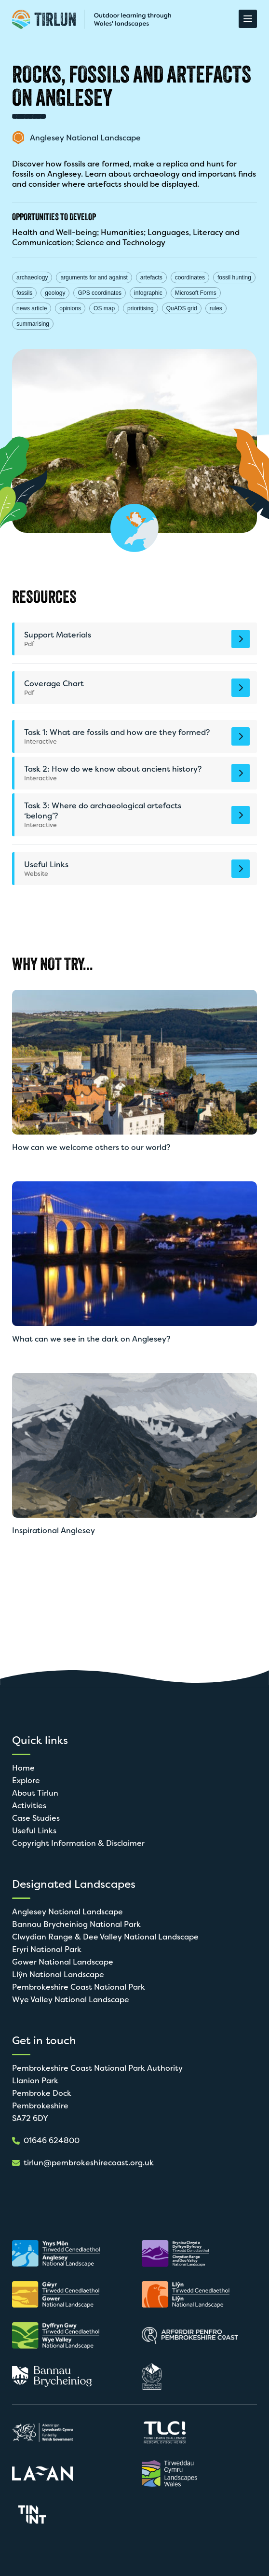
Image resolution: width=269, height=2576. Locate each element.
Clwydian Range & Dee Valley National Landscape (105, 1937)
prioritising (140, 308)
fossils (24, 293)
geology (55, 293)
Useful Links (34, 1831)
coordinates (190, 277)
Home (23, 1768)
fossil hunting (234, 277)
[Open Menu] (248, 19)
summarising (32, 323)
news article (31, 308)
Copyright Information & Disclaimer (78, 1843)
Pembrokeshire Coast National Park (78, 1987)
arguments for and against (93, 277)
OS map (104, 308)
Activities (29, 1805)
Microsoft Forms (195, 293)
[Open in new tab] (60, 2253)
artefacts (151, 277)
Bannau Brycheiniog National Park (76, 1924)
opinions (70, 308)
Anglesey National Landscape (67, 1912)
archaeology (32, 277)
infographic (148, 293)
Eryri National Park (46, 1949)
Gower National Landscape (62, 1962)
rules (216, 308)
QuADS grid (181, 308)
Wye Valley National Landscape (70, 1999)
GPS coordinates (99, 293)
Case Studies (36, 1818)
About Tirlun (35, 1793)
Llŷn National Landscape (58, 1974)
